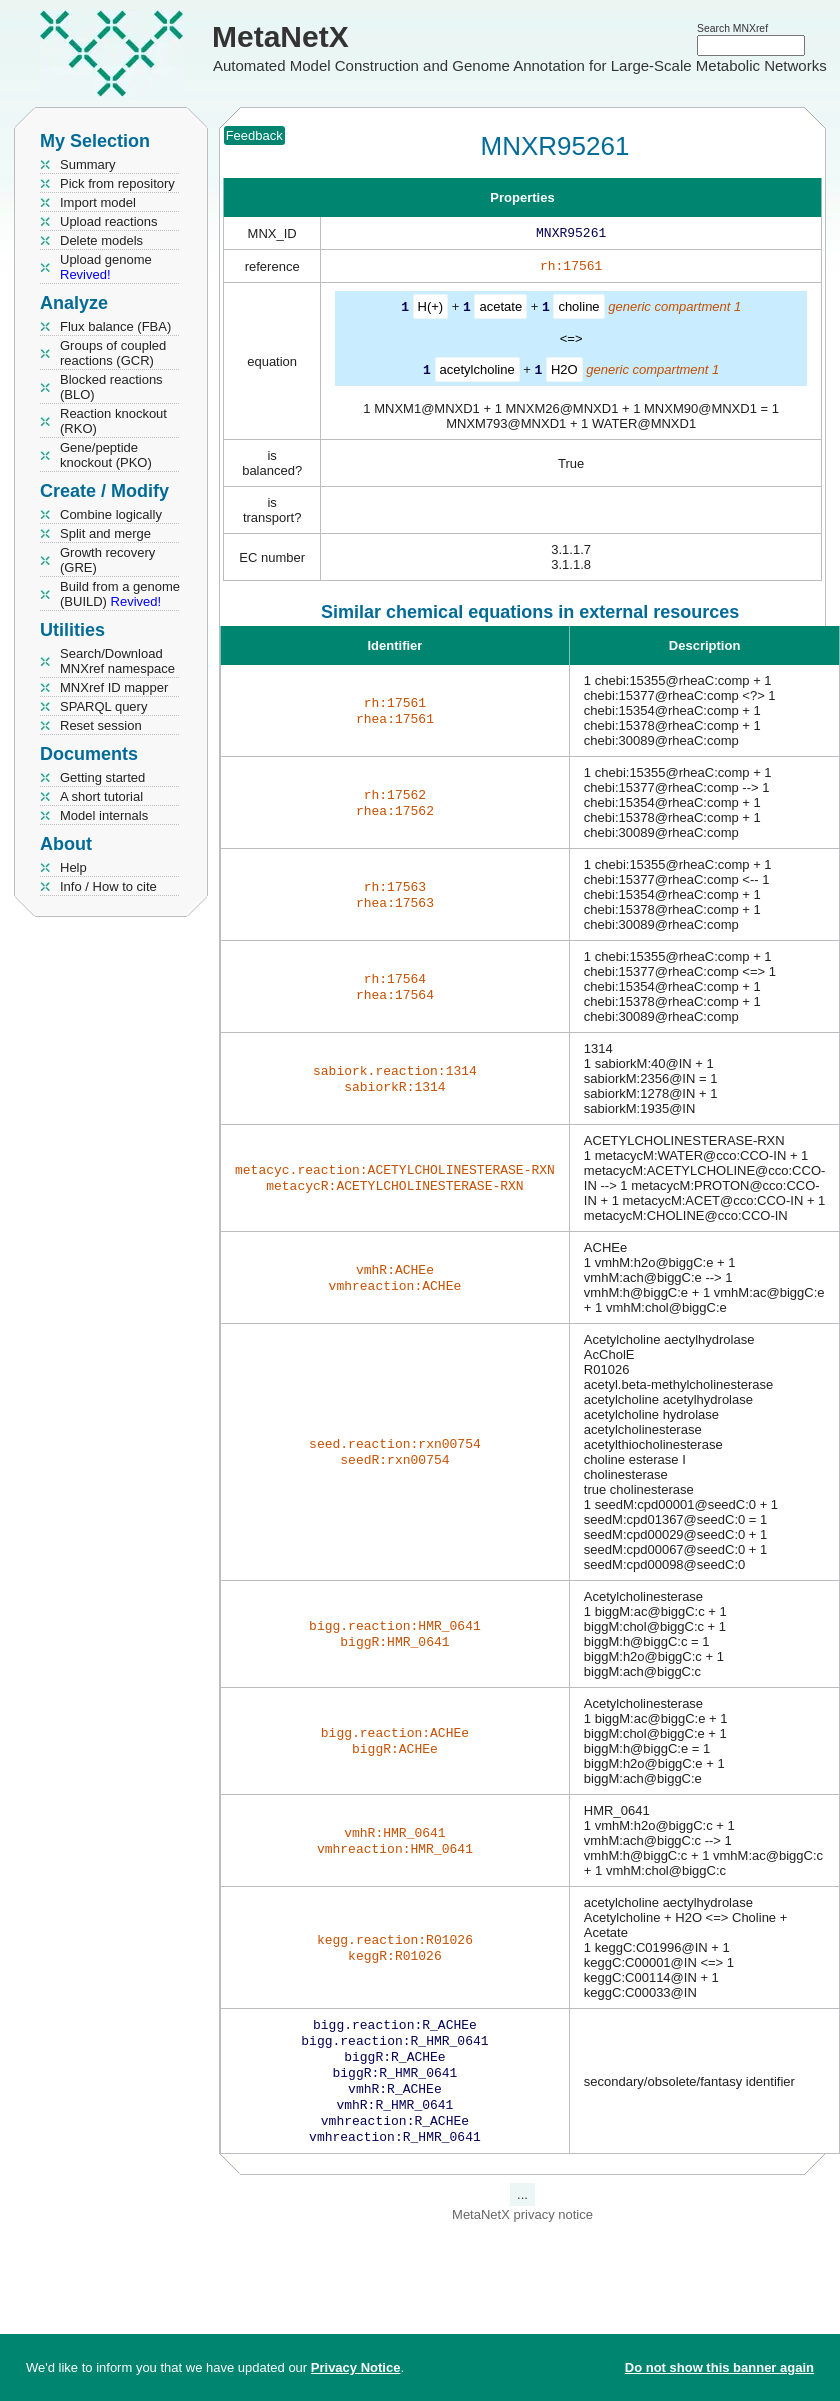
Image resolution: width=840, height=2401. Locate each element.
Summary (88, 164)
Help (73, 867)
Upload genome (106, 267)
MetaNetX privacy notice (522, 2232)
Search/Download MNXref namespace (117, 661)
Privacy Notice (356, 2367)
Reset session (101, 725)
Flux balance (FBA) (115, 326)
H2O (564, 372)
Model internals (104, 815)
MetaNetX (280, 36)
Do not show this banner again (719, 2367)
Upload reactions (109, 221)
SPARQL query (103, 706)
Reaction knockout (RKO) (113, 421)
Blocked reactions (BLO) (111, 387)
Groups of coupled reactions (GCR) (113, 353)
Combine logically (111, 514)
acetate (500, 310)
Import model (98, 202)
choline (578, 310)
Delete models (101, 240)
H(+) (431, 310)
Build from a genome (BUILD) (120, 594)
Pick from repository (117, 183)
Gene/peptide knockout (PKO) (106, 455)
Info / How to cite (108, 886)
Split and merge (105, 533)
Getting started (102, 777)
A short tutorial (101, 796)
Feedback (254, 135)
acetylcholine (477, 372)
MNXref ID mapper (114, 687)
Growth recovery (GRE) (107, 560)
